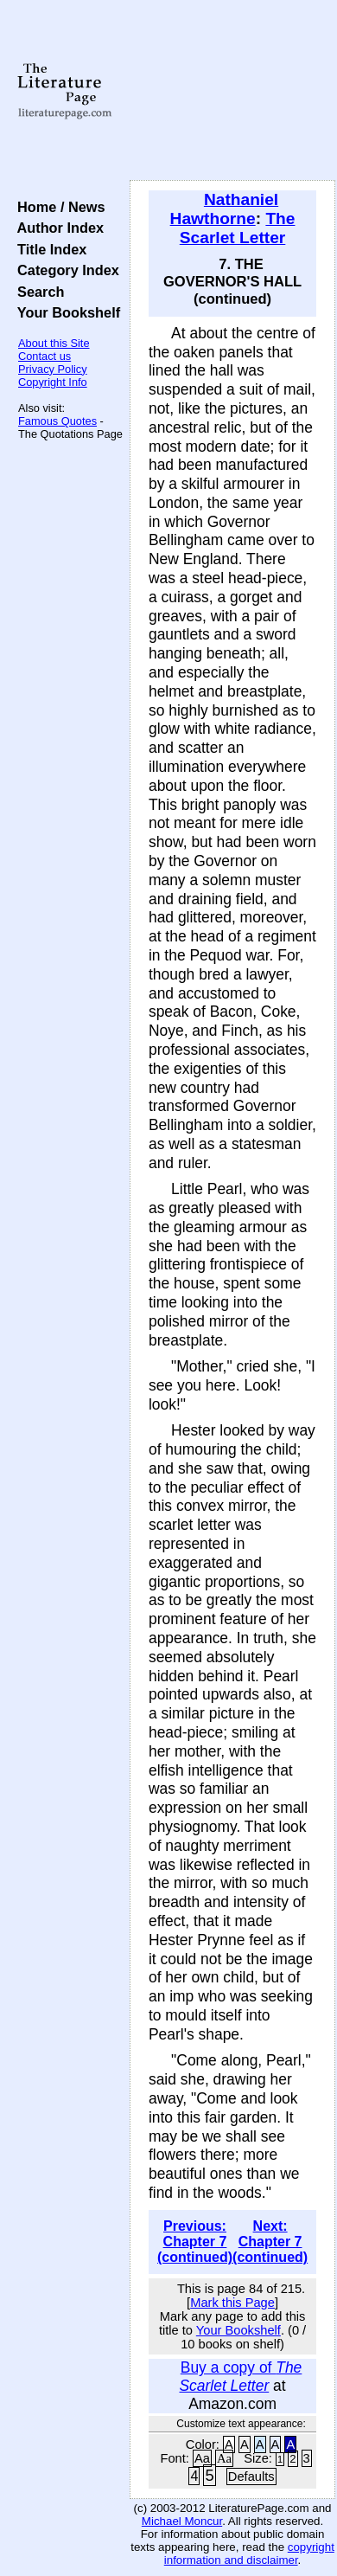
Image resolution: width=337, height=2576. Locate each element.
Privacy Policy (52, 369)
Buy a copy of (240, 2376)
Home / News (57, 207)
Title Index (48, 249)
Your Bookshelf (65, 312)
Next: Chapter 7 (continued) (270, 2241)
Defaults (251, 2476)
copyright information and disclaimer (249, 2553)
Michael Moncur (182, 2521)
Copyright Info (52, 382)
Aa (202, 2458)
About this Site (54, 343)
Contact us (44, 356)
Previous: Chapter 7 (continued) (194, 2241)
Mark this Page (232, 2302)
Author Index (57, 227)
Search (37, 291)
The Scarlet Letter (238, 228)
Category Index (64, 270)
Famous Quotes (57, 420)
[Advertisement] (232, 90)
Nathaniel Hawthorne (224, 209)
